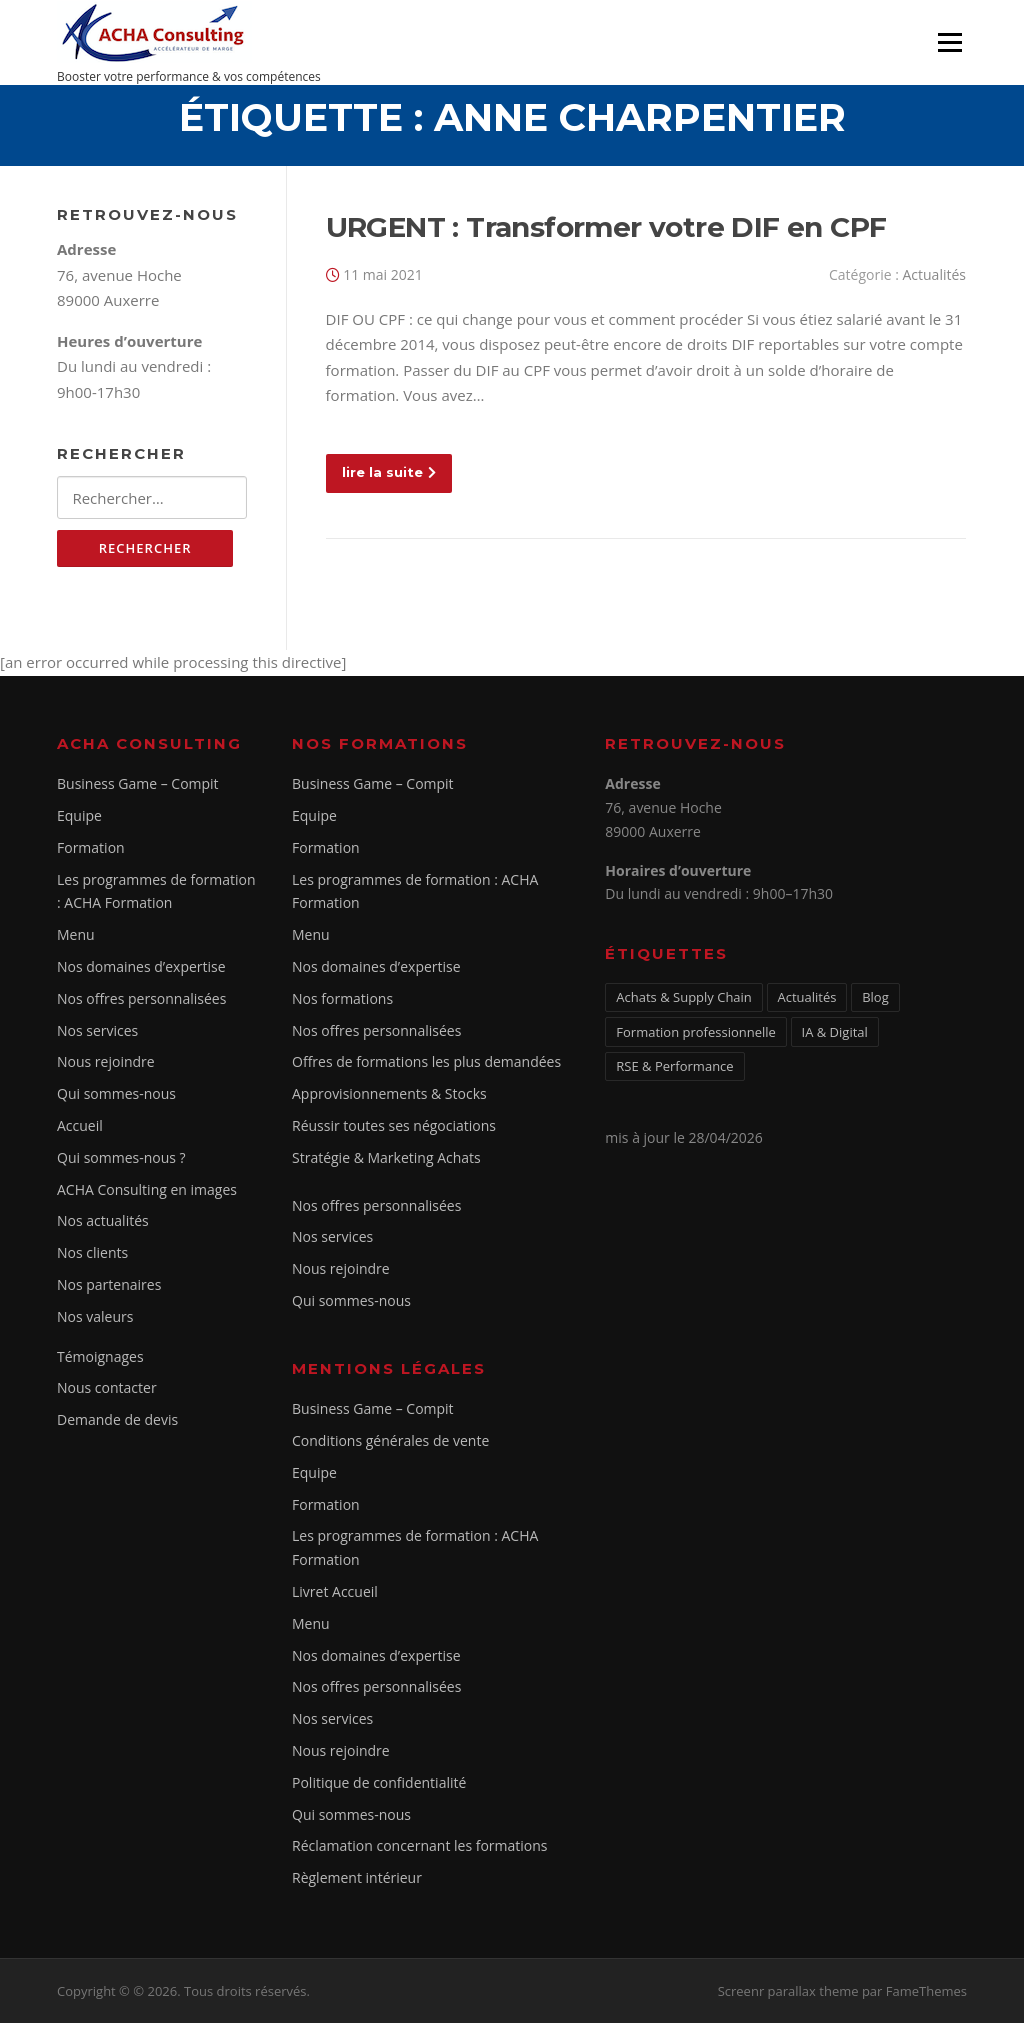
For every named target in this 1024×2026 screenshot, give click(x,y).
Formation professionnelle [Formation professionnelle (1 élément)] (696, 1035)
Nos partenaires (109, 1287)
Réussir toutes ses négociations (394, 1128)
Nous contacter (107, 1391)
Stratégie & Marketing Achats (386, 1160)
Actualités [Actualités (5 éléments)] (807, 1000)
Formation (91, 850)
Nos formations (342, 1001)
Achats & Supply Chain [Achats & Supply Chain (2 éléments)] (684, 1000)
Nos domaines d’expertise (141, 969)
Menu (949, 42)
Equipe (79, 818)
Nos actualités (103, 1224)
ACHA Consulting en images (147, 1192)
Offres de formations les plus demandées (426, 1065)
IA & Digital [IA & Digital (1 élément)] (835, 1035)
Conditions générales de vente (390, 1443)
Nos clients (92, 1255)
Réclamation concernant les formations (420, 1849)
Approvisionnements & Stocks (389, 1096)
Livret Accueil (335, 1594)
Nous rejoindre (106, 1065)
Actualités (934, 276)
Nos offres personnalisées (141, 1001)
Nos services (97, 1033)
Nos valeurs (95, 1319)
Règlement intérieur (357, 1880)
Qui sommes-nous (116, 1096)
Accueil (80, 1128)
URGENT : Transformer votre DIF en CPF (606, 229)
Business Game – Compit (138, 786)
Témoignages (100, 1359)
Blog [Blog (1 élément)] (875, 1000)
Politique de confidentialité (379, 1785)
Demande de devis (117, 1422)
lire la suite (389, 474)
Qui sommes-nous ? (121, 1160)
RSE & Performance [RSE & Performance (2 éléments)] (674, 1070)
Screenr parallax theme (788, 1994)
